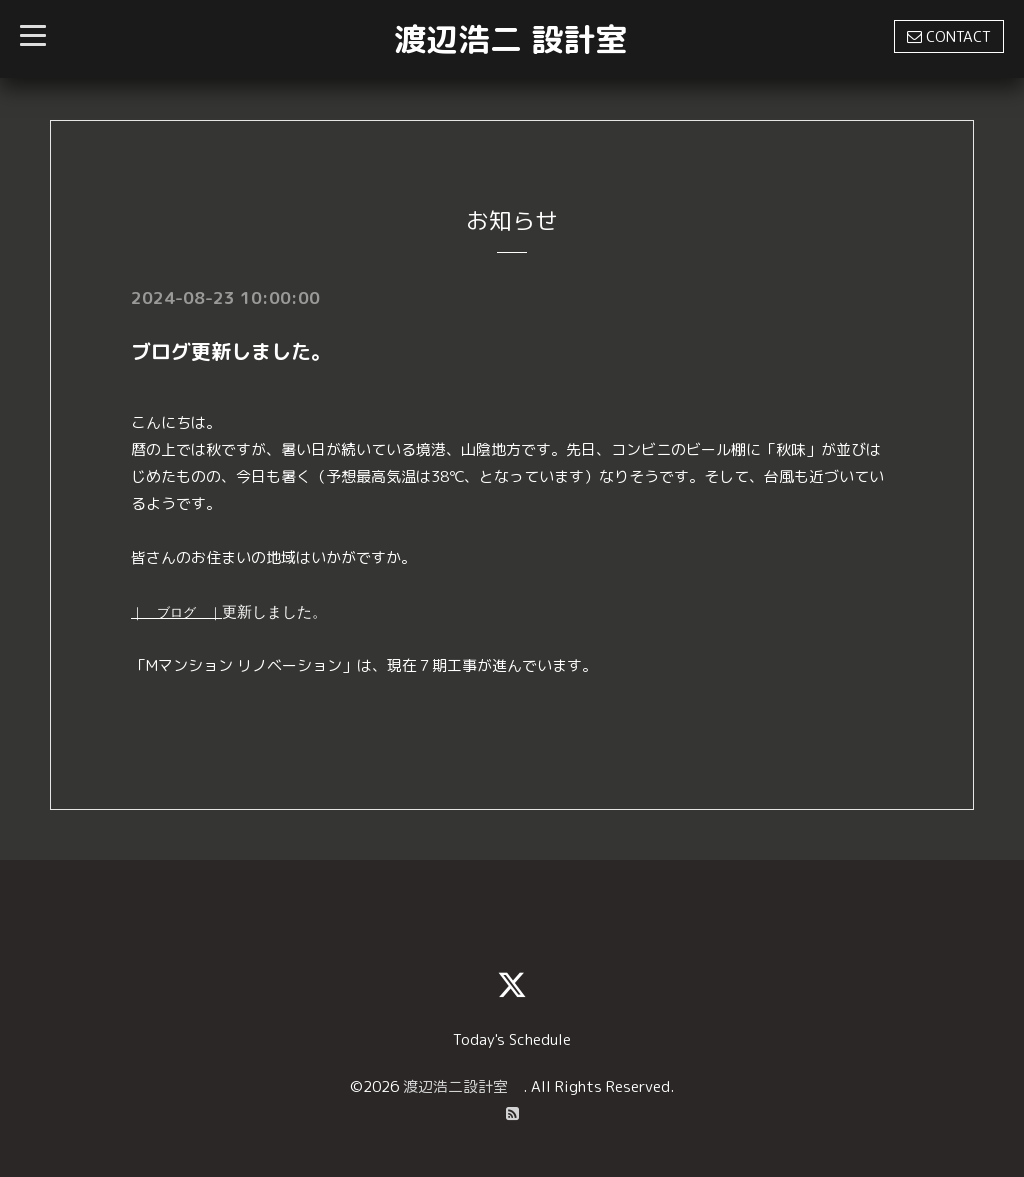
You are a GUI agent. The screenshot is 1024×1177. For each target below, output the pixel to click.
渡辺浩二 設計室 (510, 39)
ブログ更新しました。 (231, 351)
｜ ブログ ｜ (176, 612)
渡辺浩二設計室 (463, 1086)
